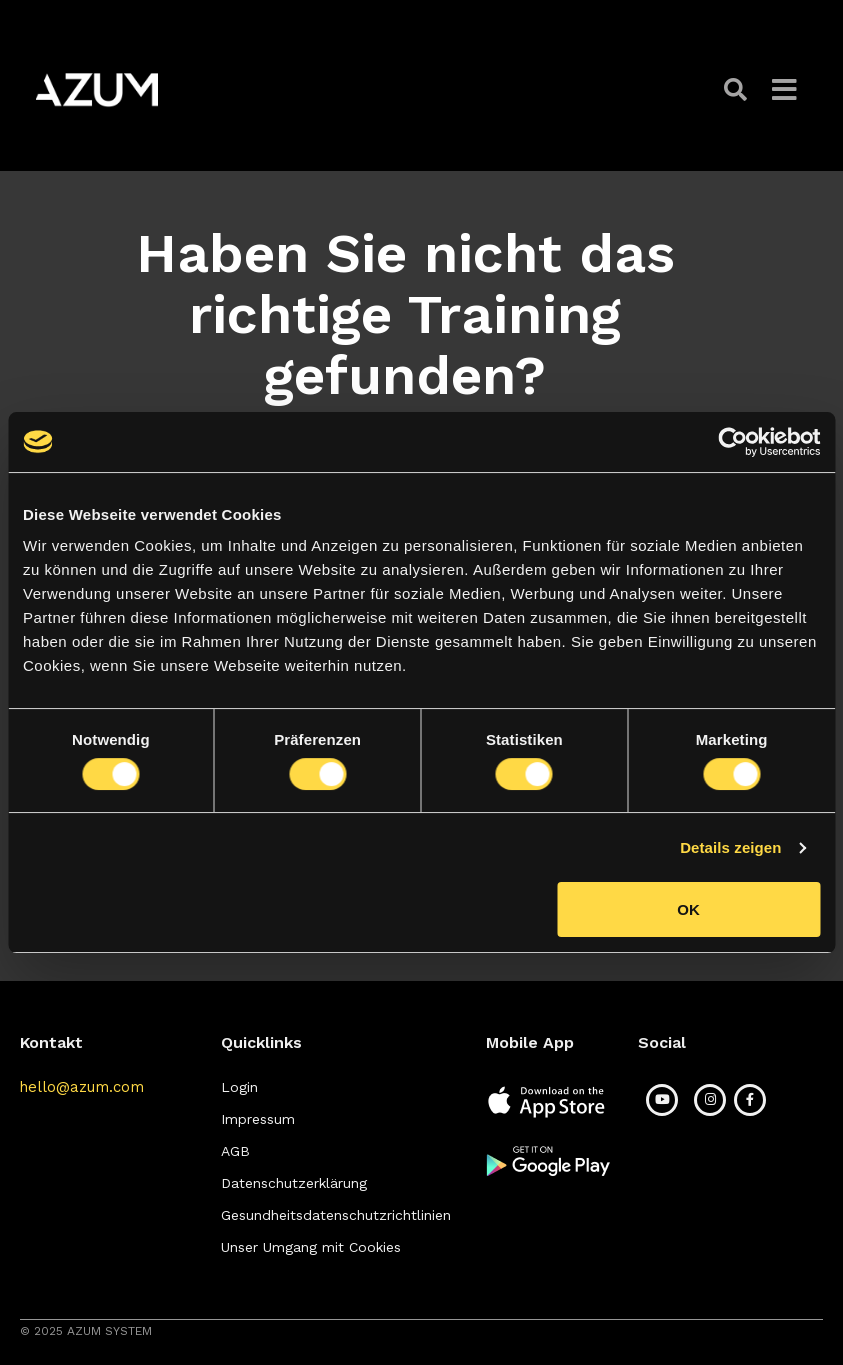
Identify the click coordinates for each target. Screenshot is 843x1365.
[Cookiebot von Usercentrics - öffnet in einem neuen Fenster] (732, 442)
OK (688, 909)
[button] (738, 89)
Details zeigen (730, 847)
